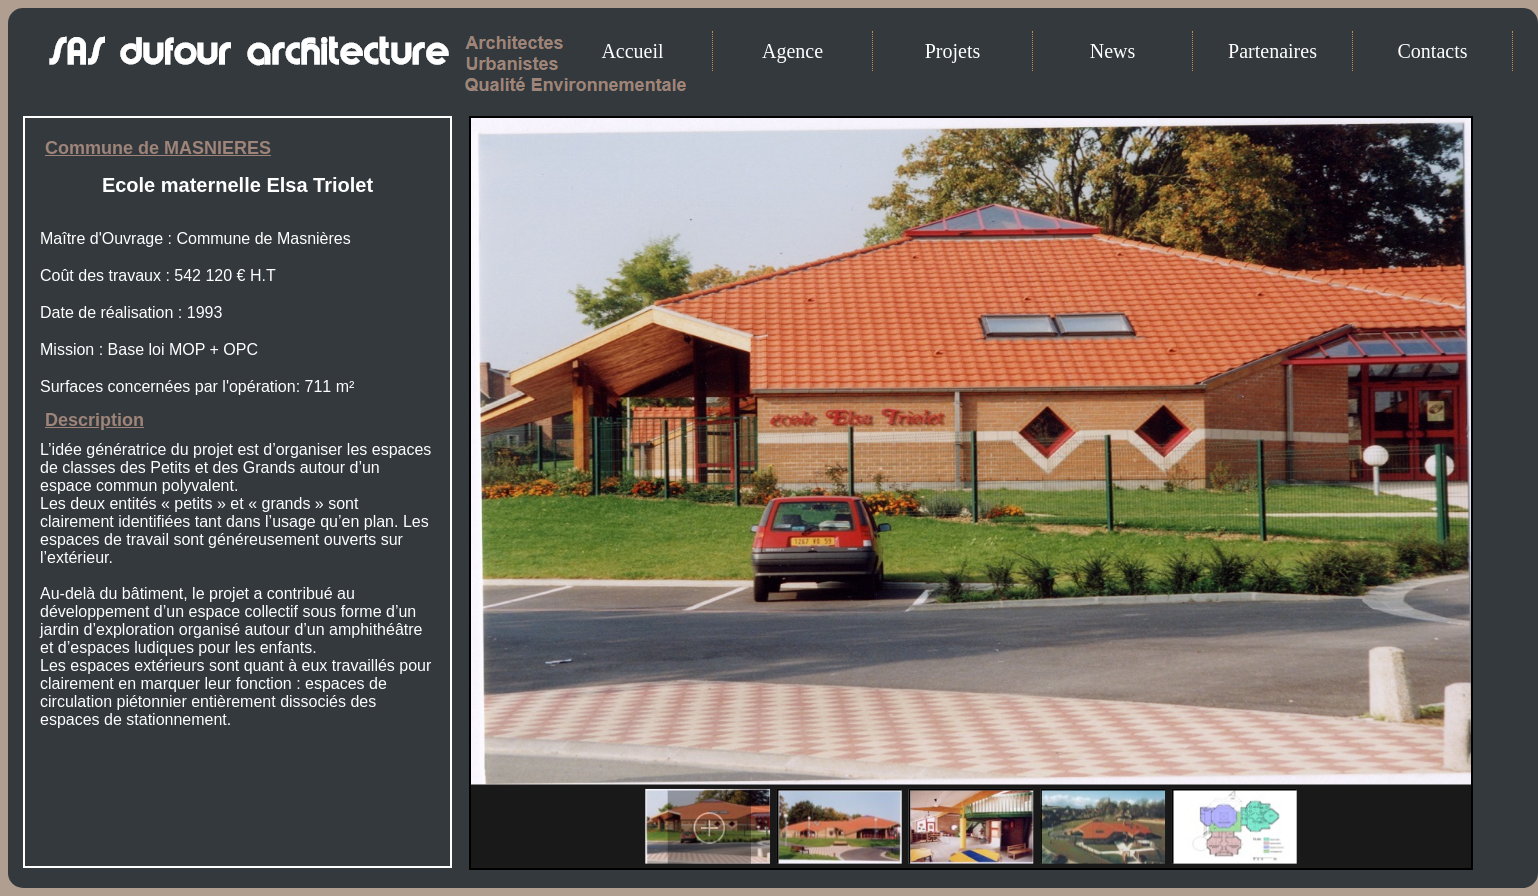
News (1113, 51)
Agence (792, 51)
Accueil (632, 51)
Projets (953, 51)
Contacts (1433, 51)
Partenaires (1272, 51)
